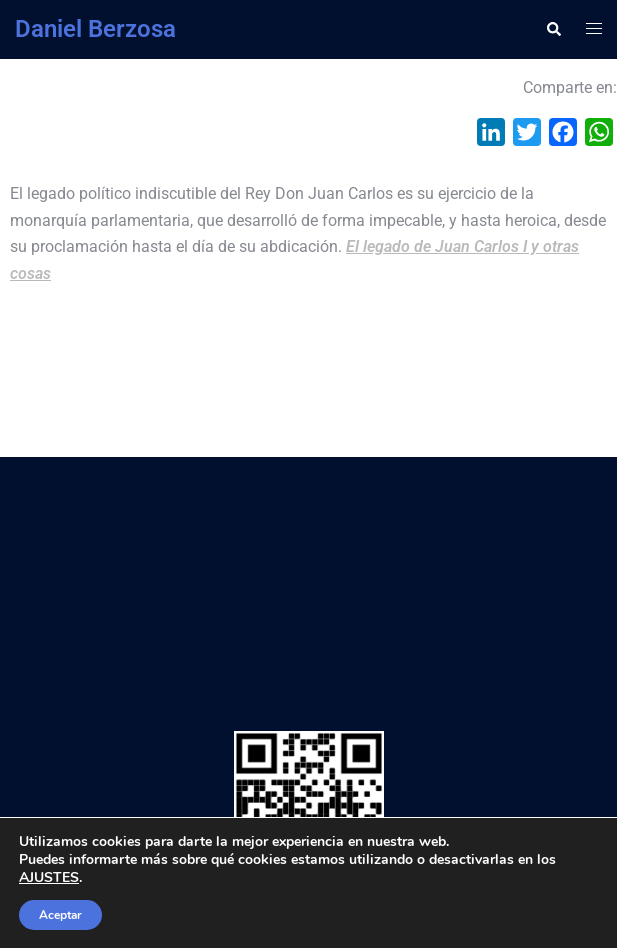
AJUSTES (49, 878)
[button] (553, 29)
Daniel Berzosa (95, 29)
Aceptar (60, 915)
